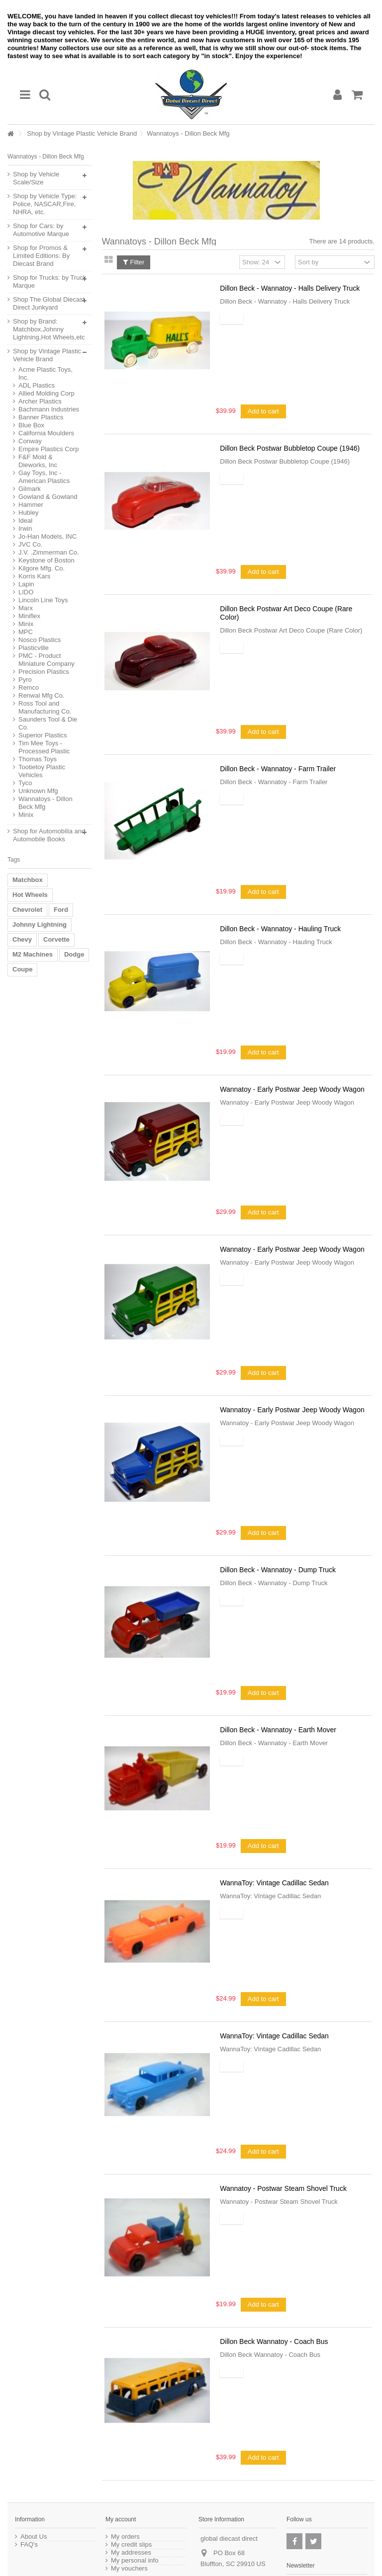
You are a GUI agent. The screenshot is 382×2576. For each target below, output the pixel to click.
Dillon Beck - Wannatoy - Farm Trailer (278, 769)
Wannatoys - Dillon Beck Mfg (45, 802)
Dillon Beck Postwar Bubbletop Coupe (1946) (290, 448)
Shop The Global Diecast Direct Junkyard (49, 303)
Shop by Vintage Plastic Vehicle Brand (82, 133)
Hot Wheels (30, 894)
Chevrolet (27, 909)
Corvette (56, 939)
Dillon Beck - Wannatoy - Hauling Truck (280, 929)
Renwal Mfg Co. (41, 695)
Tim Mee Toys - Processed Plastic (44, 747)
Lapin (26, 584)
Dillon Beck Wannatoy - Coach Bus (274, 2341)
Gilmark (29, 488)
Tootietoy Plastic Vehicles (41, 771)
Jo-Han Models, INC (47, 536)
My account (120, 2519)
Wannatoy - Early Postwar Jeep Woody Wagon (292, 1089)
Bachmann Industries (48, 409)
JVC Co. (30, 544)
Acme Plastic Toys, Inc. (45, 373)
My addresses (131, 2553)
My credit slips (131, 2545)
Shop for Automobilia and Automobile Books (49, 835)
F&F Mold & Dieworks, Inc (37, 461)
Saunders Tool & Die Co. (47, 723)
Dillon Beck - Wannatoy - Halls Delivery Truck (290, 288)
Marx (25, 608)
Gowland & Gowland (48, 496)
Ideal (25, 520)
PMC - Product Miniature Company (46, 659)
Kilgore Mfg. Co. (41, 568)
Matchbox (27, 880)
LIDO (25, 592)
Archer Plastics (40, 401)
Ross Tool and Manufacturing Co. (44, 707)
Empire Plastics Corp (48, 449)
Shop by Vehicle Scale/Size (36, 178)
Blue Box (31, 425)
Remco (28, 687)
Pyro (25, 679)
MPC (25, 632)
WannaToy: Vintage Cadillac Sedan (274, 1883)
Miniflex (29, 616)
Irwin (25, 528)
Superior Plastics (42, 735)
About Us (33, 2537)
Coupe (22, 969)
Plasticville (33, 647)
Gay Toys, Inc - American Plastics (44, 476)
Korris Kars (34, 576)
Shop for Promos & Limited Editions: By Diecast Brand (41, 255)
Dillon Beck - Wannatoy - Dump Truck (278, 1570)
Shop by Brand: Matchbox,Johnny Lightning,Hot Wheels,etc (49, 329)
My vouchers (129, 2569)
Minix (25, 624)
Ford (61, 909)
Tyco (25, 783)
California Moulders (46, 433)
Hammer (30, 504)
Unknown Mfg (38, 791)
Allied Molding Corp (46, 393)
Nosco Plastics (39, 640)
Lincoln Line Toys (43, 600)
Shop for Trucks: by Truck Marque (49, 281)
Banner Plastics (40, 417)
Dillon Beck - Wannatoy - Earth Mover (278, 1730)
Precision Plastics (43, 671)
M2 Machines (32, 954)
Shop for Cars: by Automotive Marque (41, 230)
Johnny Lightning (39, 924)
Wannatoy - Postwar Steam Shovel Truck (283, 2188)
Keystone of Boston (46, 560)
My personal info (134, 2561)
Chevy (22, 939)
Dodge (74, 954)
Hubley (28, 512)
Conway (30, 441)
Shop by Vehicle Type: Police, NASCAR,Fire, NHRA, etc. (45, 204)
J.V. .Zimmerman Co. (48, 552)
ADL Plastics (36, 385)
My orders (125, 2537)
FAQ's (29, 2545)
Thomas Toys (37, 759)
